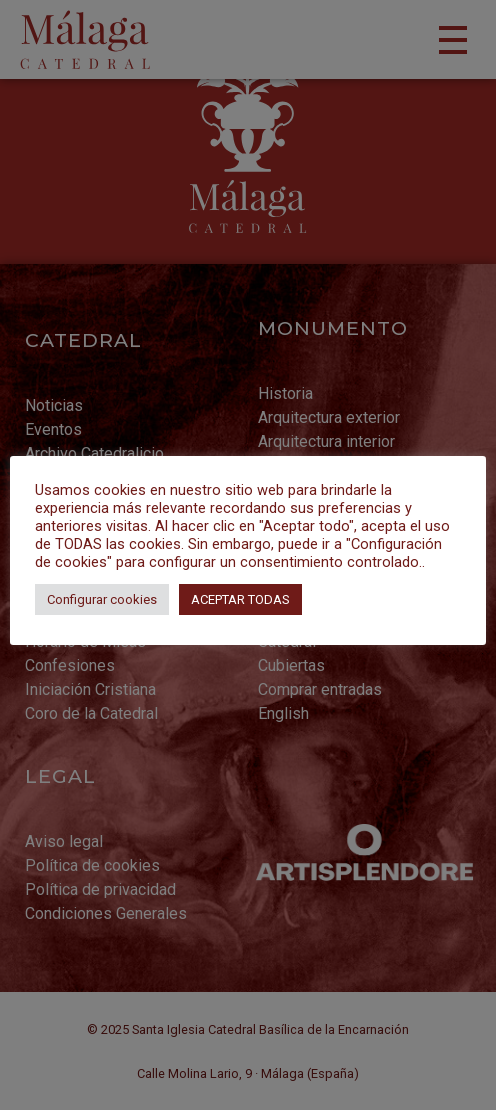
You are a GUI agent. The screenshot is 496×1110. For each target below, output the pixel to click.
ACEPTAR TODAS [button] (240, 599)
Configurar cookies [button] (102, 599)
